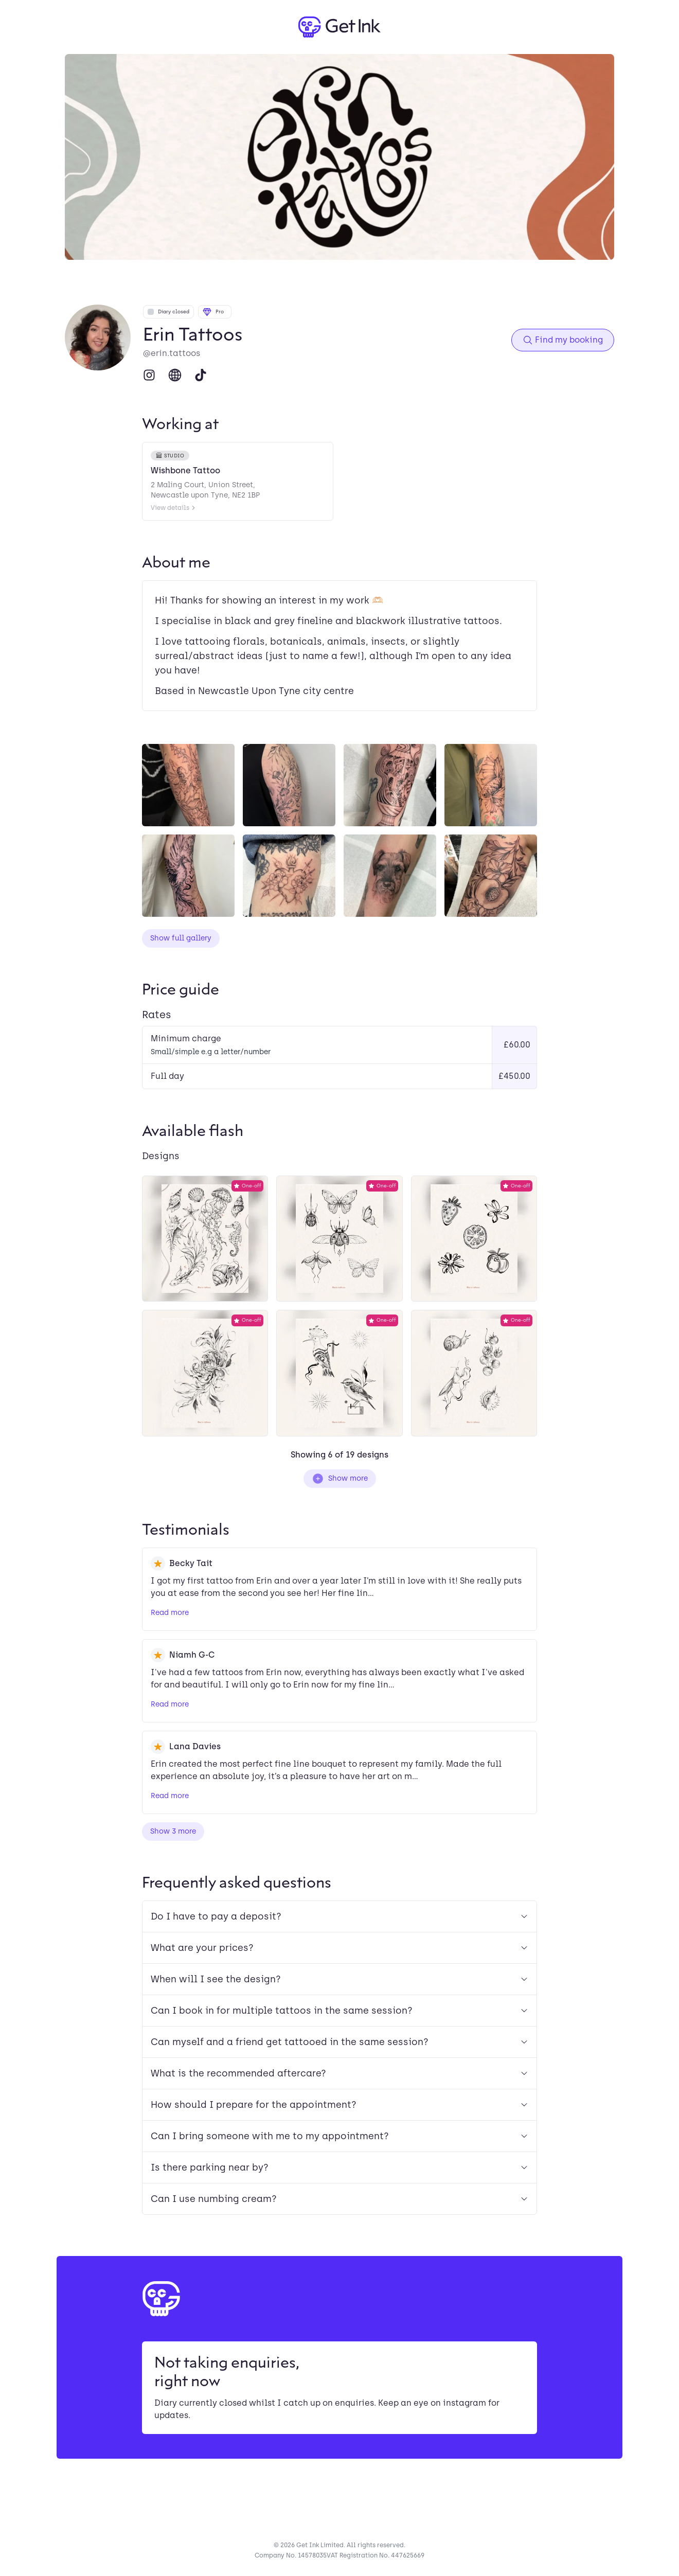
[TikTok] (200, 375)
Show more (340, 1478)
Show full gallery (180, 938)
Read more (170, 1612)
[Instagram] (149, 375)
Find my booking (563, 340)
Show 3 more (173, 1831)
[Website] (175, 375)
